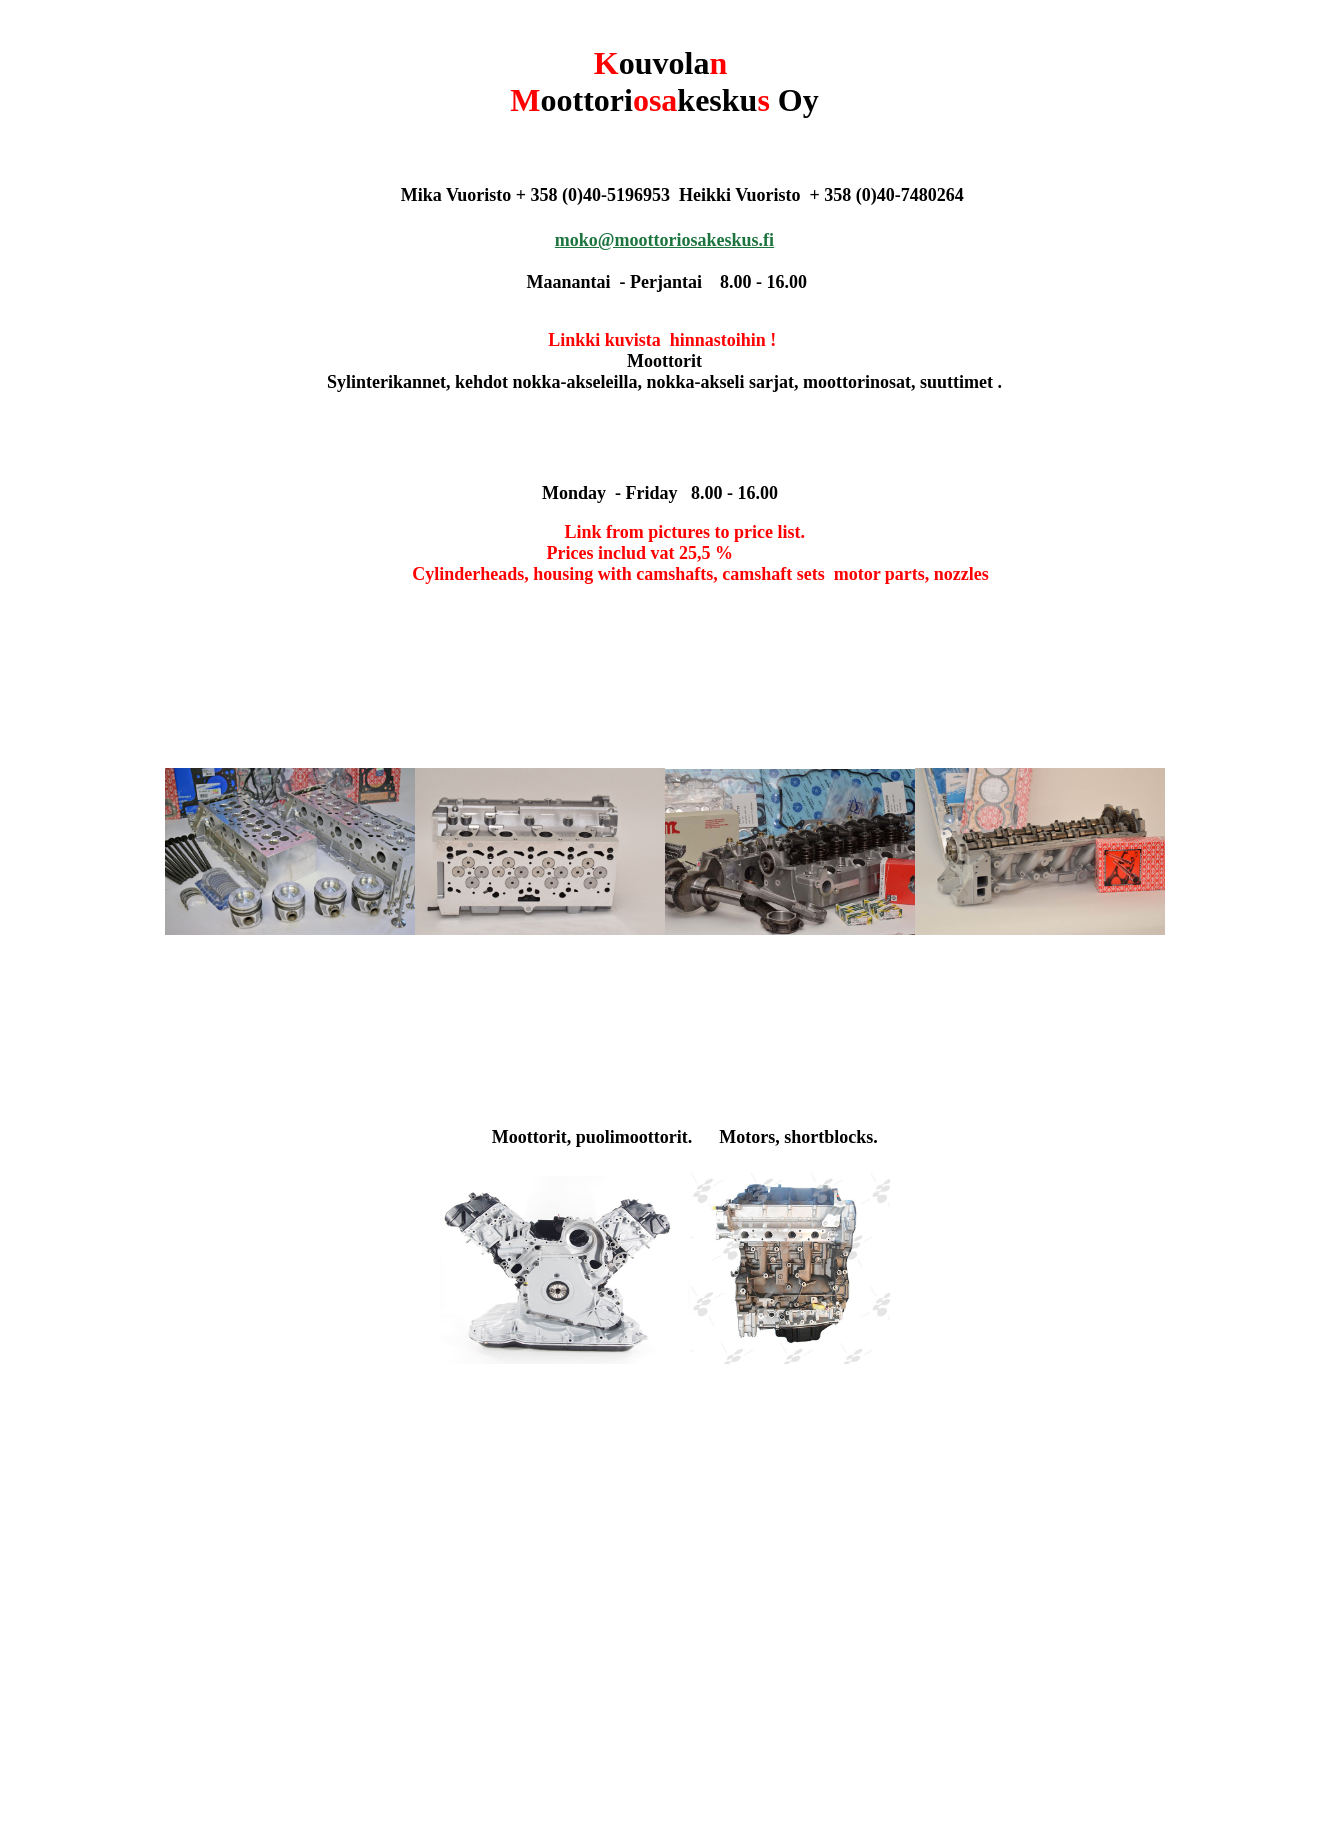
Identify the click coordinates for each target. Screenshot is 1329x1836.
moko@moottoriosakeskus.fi (664, 240)
